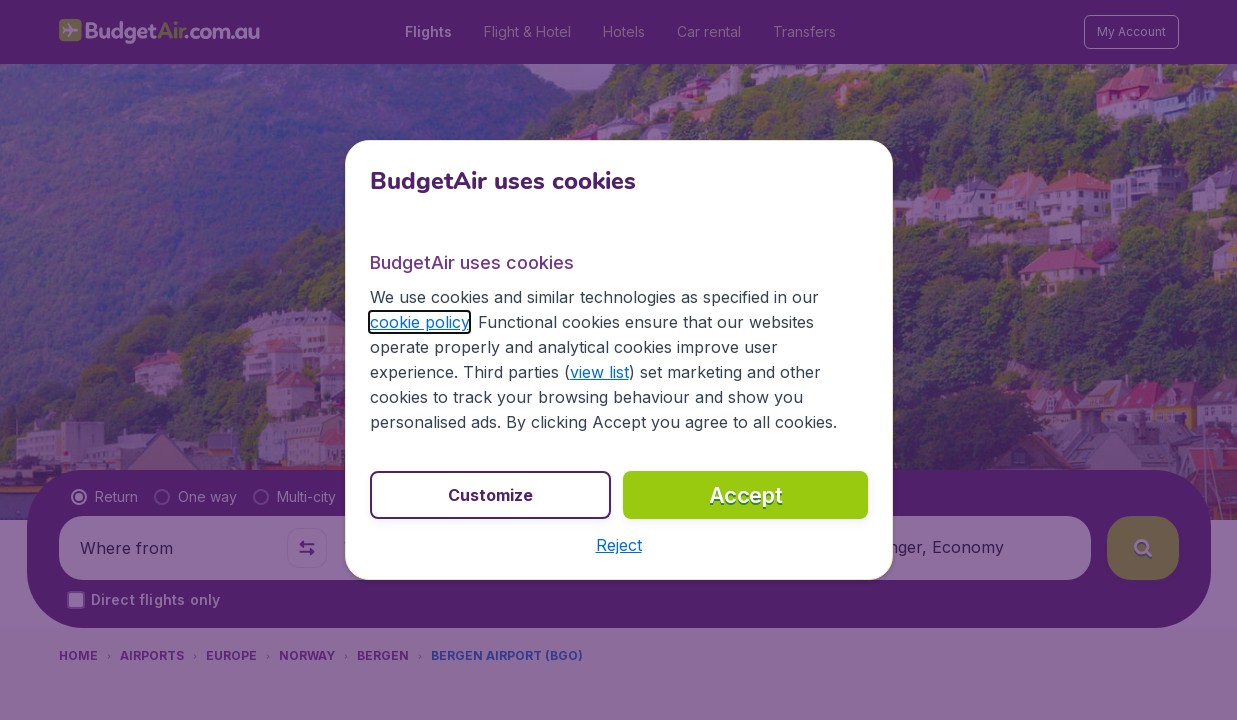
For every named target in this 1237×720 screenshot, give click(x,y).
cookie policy (419, 322)
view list (599, 372)
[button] (619, 545)
